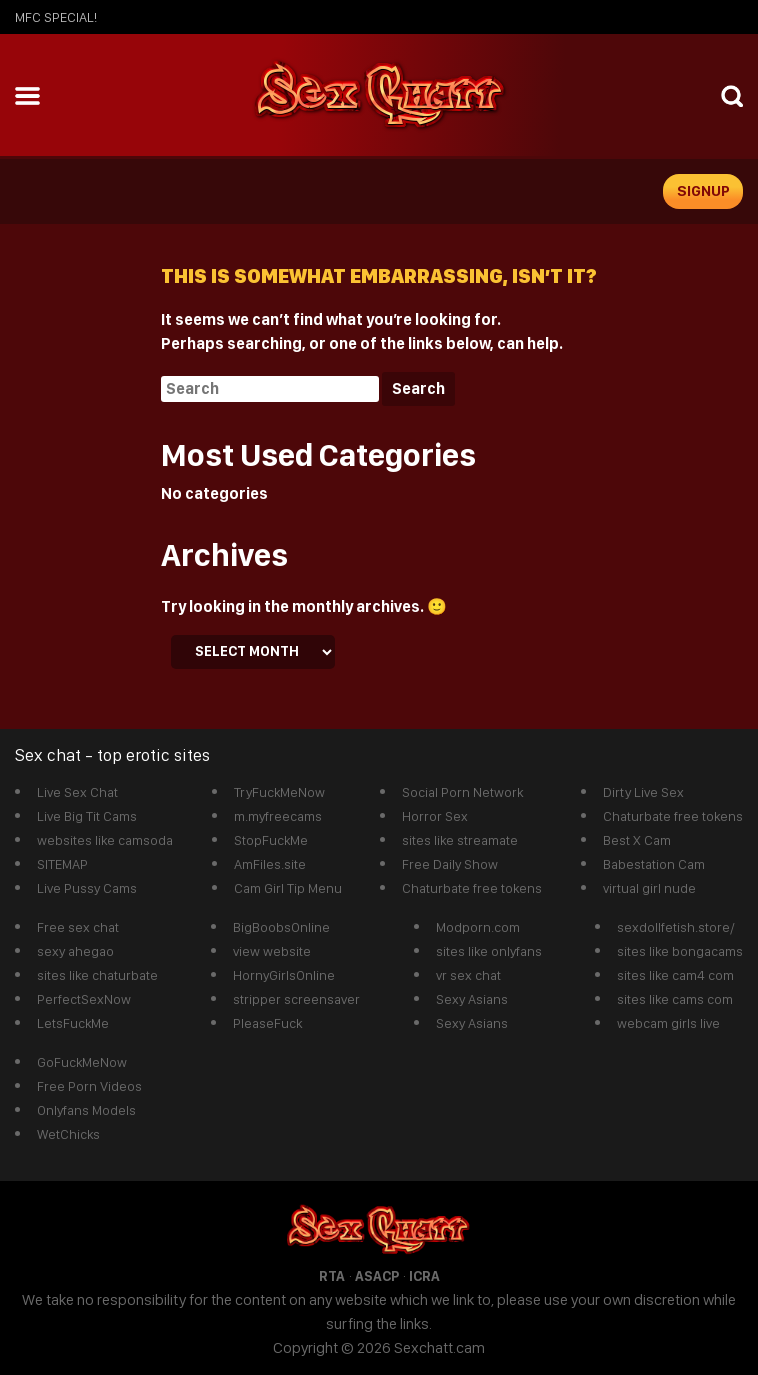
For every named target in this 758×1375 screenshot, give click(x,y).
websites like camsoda (105, 840)
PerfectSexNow (84, 999)
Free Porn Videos (89, 1086)
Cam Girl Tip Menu (288, 888)
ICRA (424, 1276)
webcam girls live (668, 1023)
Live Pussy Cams (87, 888)
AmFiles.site (270, 864)
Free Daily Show (450, 864)
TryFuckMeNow (279, 792)
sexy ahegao (75, 951)
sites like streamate (460, 840)
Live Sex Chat (77, 792)
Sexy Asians (472, 999)
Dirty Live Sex (643, 792)
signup (703, 191)
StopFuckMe (271, 840)
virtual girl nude (649, 888)
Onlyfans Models (86, 1110)
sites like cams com (675, 999)
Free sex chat (78, 927)
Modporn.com (478, 927)
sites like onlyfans (489, 951)
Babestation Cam (654, 864)
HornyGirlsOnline (284, 975)
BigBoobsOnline (281, 927)
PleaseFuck (267, 1023)
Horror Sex (435, 816)
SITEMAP (62, 864)
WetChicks (68, 1134)
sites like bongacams (680, 951)
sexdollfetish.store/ (676, 927)
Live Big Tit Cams (87, 816)
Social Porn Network (462, 792)
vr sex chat (468, 975)
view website (272, 951)
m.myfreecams (278, 816)
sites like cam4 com (675, 975)
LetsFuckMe (73, 1023)
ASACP (377, 1276)
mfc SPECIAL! (56, 17)
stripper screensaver (296, 999)
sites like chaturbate (97, 975)
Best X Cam (637, 840)
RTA (332, 1276)
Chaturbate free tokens (472, 888)
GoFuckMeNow (82, 1062)
